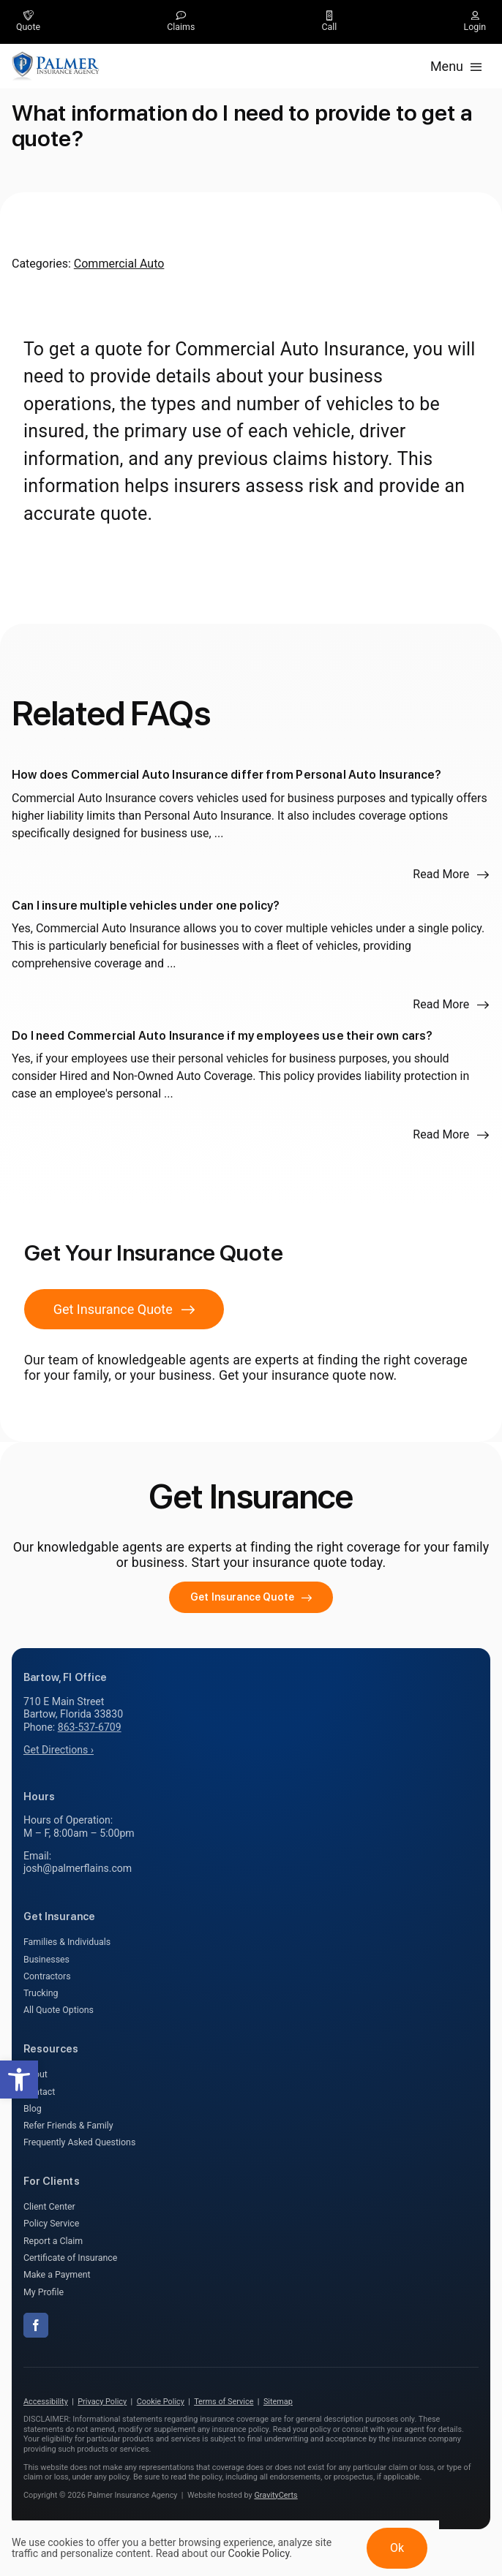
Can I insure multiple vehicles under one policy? (146, 906)
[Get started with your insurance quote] (251, 1597)
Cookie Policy (160, 2401)
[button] (19, 2080)
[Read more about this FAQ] (451, 874)
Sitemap (278, 2401)
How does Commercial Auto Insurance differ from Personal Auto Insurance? (227, 775)
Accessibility (45, 2401)
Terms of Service (223, 2401)
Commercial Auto (119, 264)
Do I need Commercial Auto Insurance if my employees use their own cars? (222, 1036)
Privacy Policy (102, 2401)
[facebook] (35, 2325)
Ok (397, 2548)
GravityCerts (275, 2495)
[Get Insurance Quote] (124, 1309)
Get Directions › (58, 1750)
